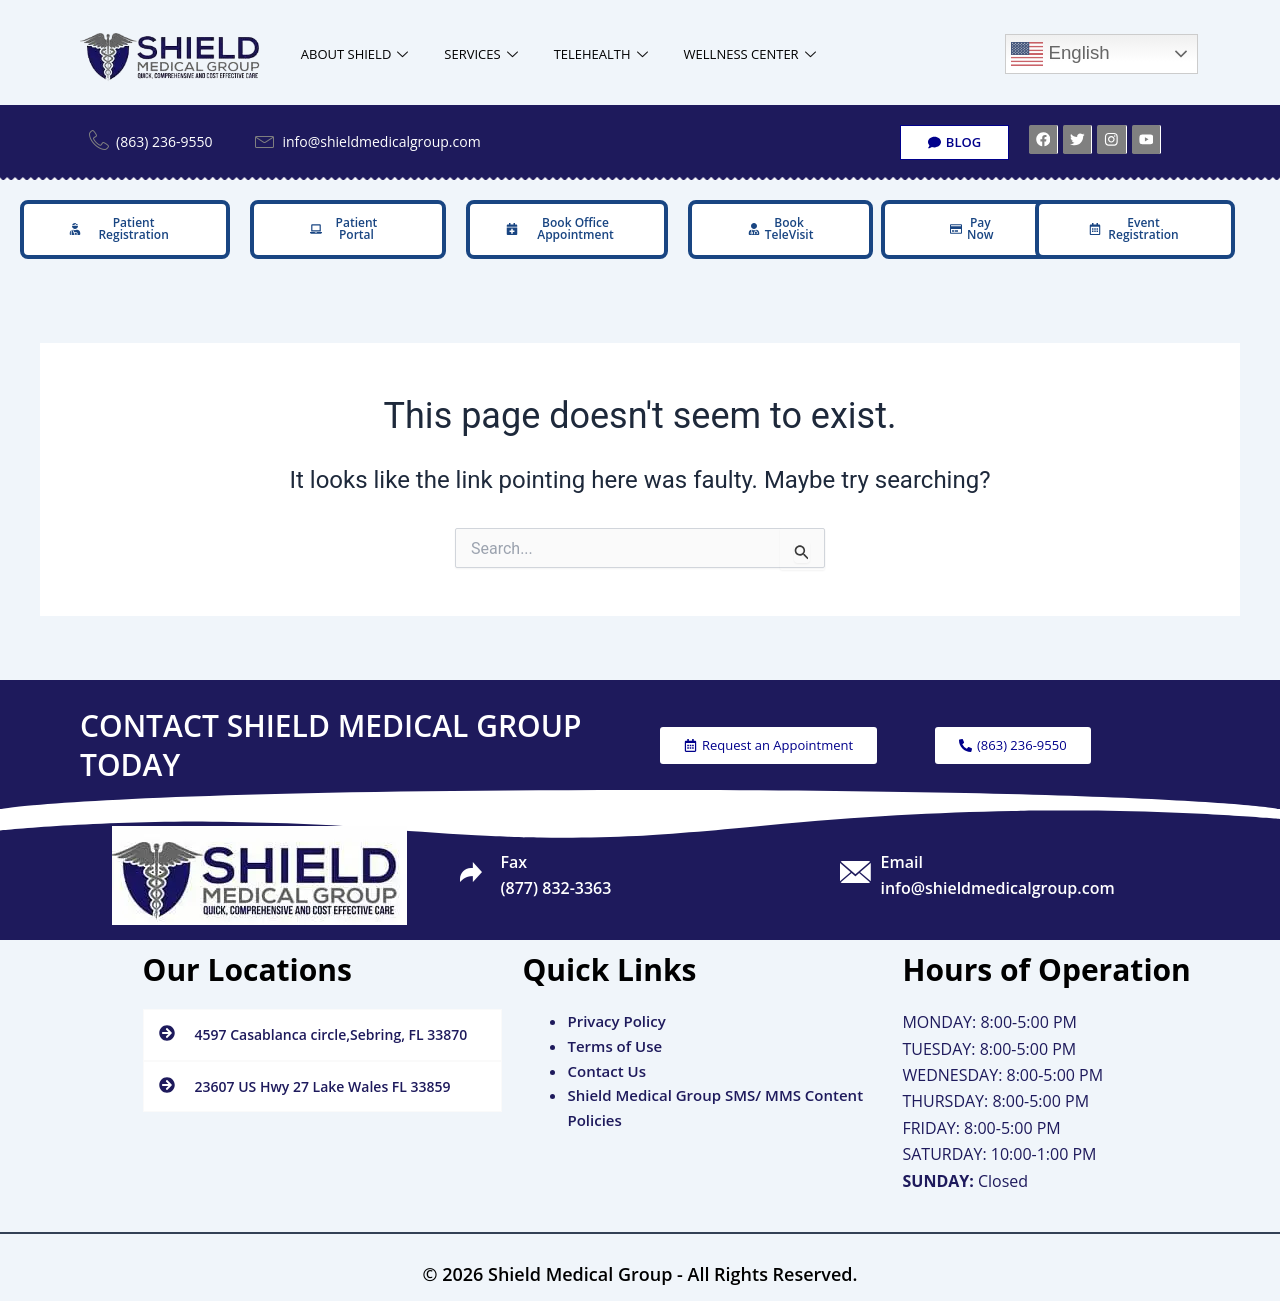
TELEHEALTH (601, 54)
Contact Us (606, 1064)
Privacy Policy (616, 1015)
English (1060, 54)
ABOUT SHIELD (355, 54)
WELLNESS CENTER (750, 54)
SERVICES (480, 54)
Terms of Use (614, 1039)
